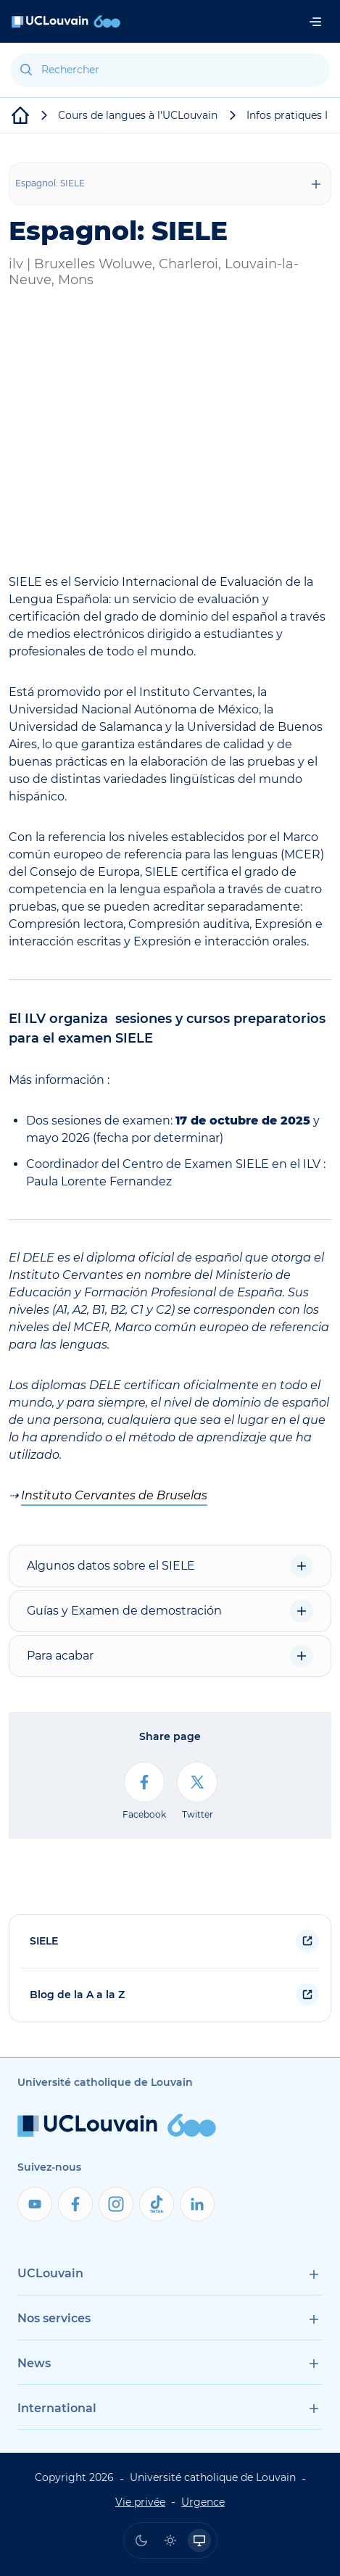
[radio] (141, 2540)
